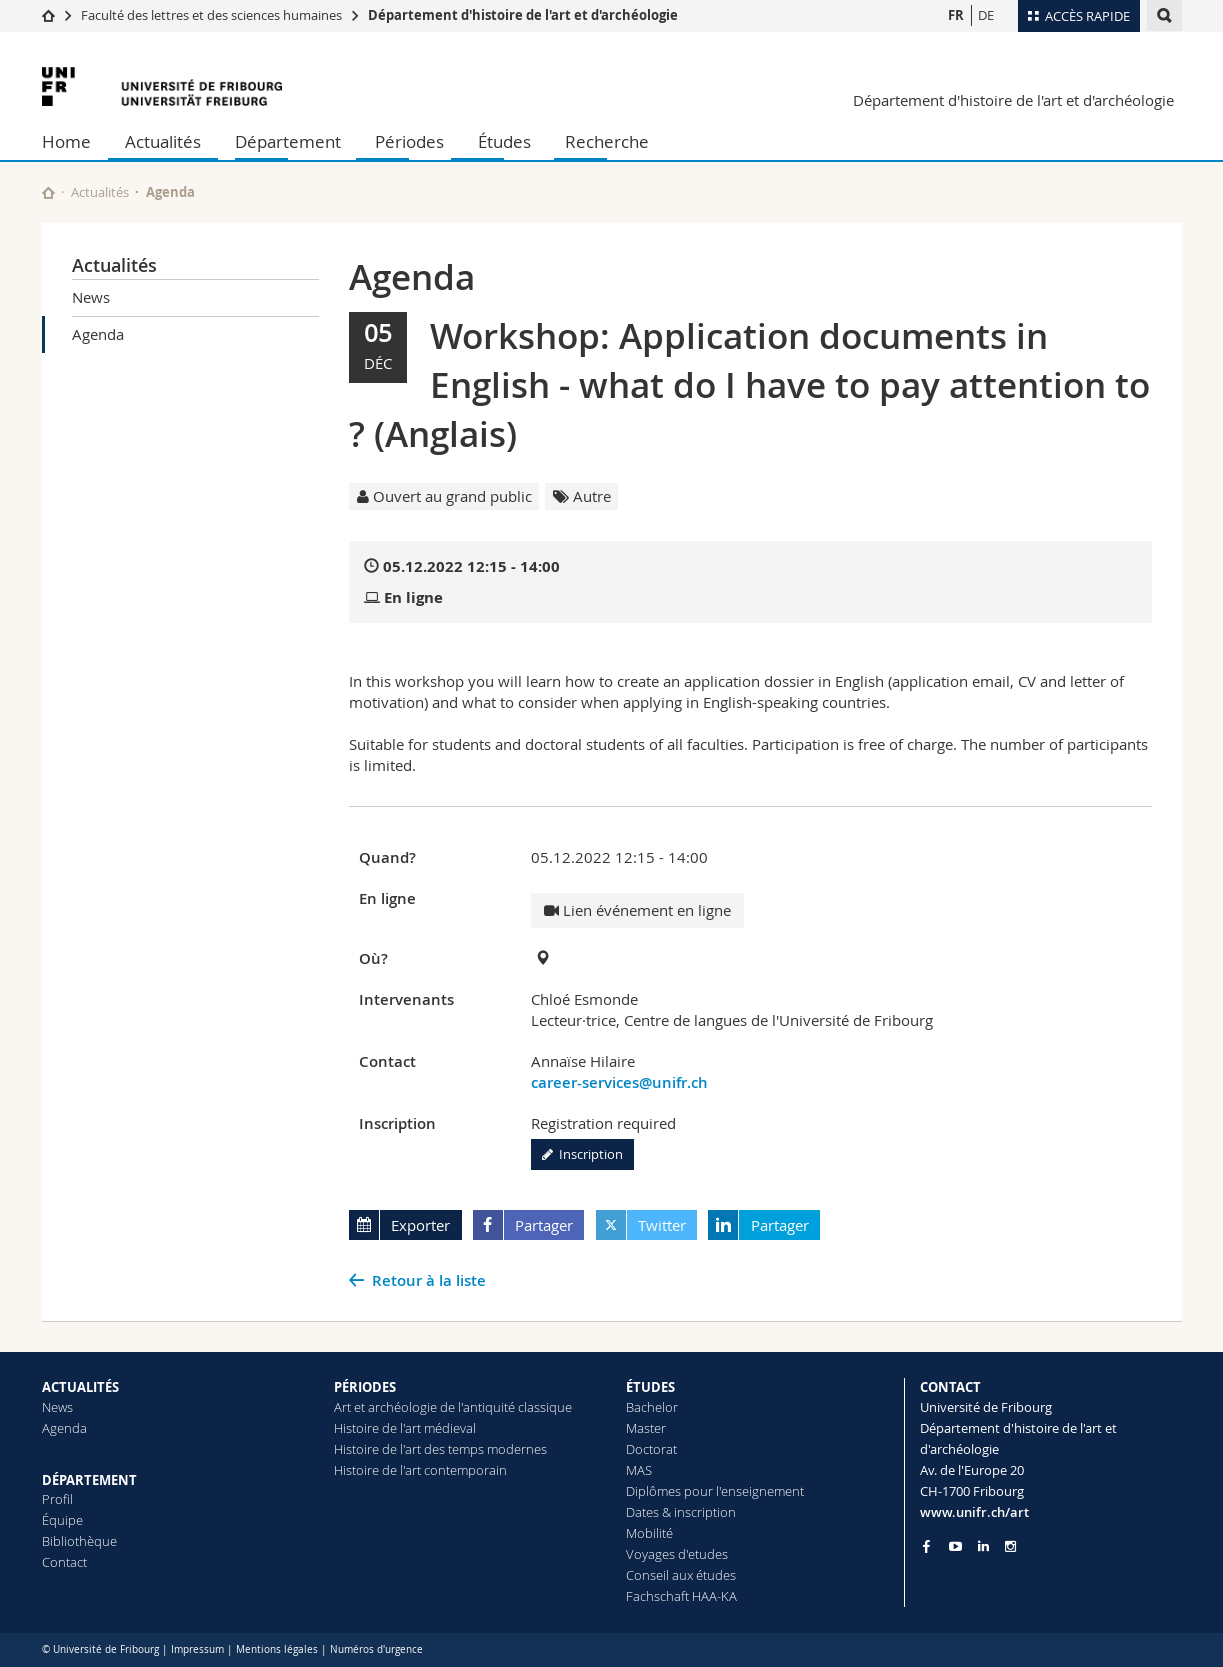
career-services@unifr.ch (619, 1082)
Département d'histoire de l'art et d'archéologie (523, 15)
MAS (639, 1470)
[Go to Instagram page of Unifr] (1010, 1546)
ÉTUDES (650, 1387)
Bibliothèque (79, 1541)
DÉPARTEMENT (89, 1480)
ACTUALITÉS (80, 1387)
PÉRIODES (365, 1387)
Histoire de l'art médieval (405, 1428)
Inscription (582, 1154)
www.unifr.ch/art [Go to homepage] (974, 1512)
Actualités (163, 141)
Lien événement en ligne (637, 910)
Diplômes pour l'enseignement (715, 1491)
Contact (64, 1562)
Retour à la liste (429, 1280)
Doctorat (651, 1449)
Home (66, 141)
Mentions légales (277, 1649)
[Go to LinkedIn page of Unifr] (983, 1546)
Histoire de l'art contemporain (420, 1470)
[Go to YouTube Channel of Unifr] (955, 1546)
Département (288, 141)
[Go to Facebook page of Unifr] (926, 1546)
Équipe (62, 1520)
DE (986, 15)
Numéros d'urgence (376, 1649)
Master (646, 1428)
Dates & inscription (681, 1512)
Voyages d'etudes (677, 1554)
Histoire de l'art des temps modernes (440, 1449)
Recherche (607, 141)
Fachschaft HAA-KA (681, 1596)
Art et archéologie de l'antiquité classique (453, 1407)
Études (504, 141)
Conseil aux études (681, 1575)
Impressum (197, 1649)
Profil (57, 1499)
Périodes (409, 141)
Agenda (98, 334)
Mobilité (649, 1533)
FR (956, 15)
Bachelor (652, 1407)
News (91, 297)
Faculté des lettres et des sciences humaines (211, 15)
